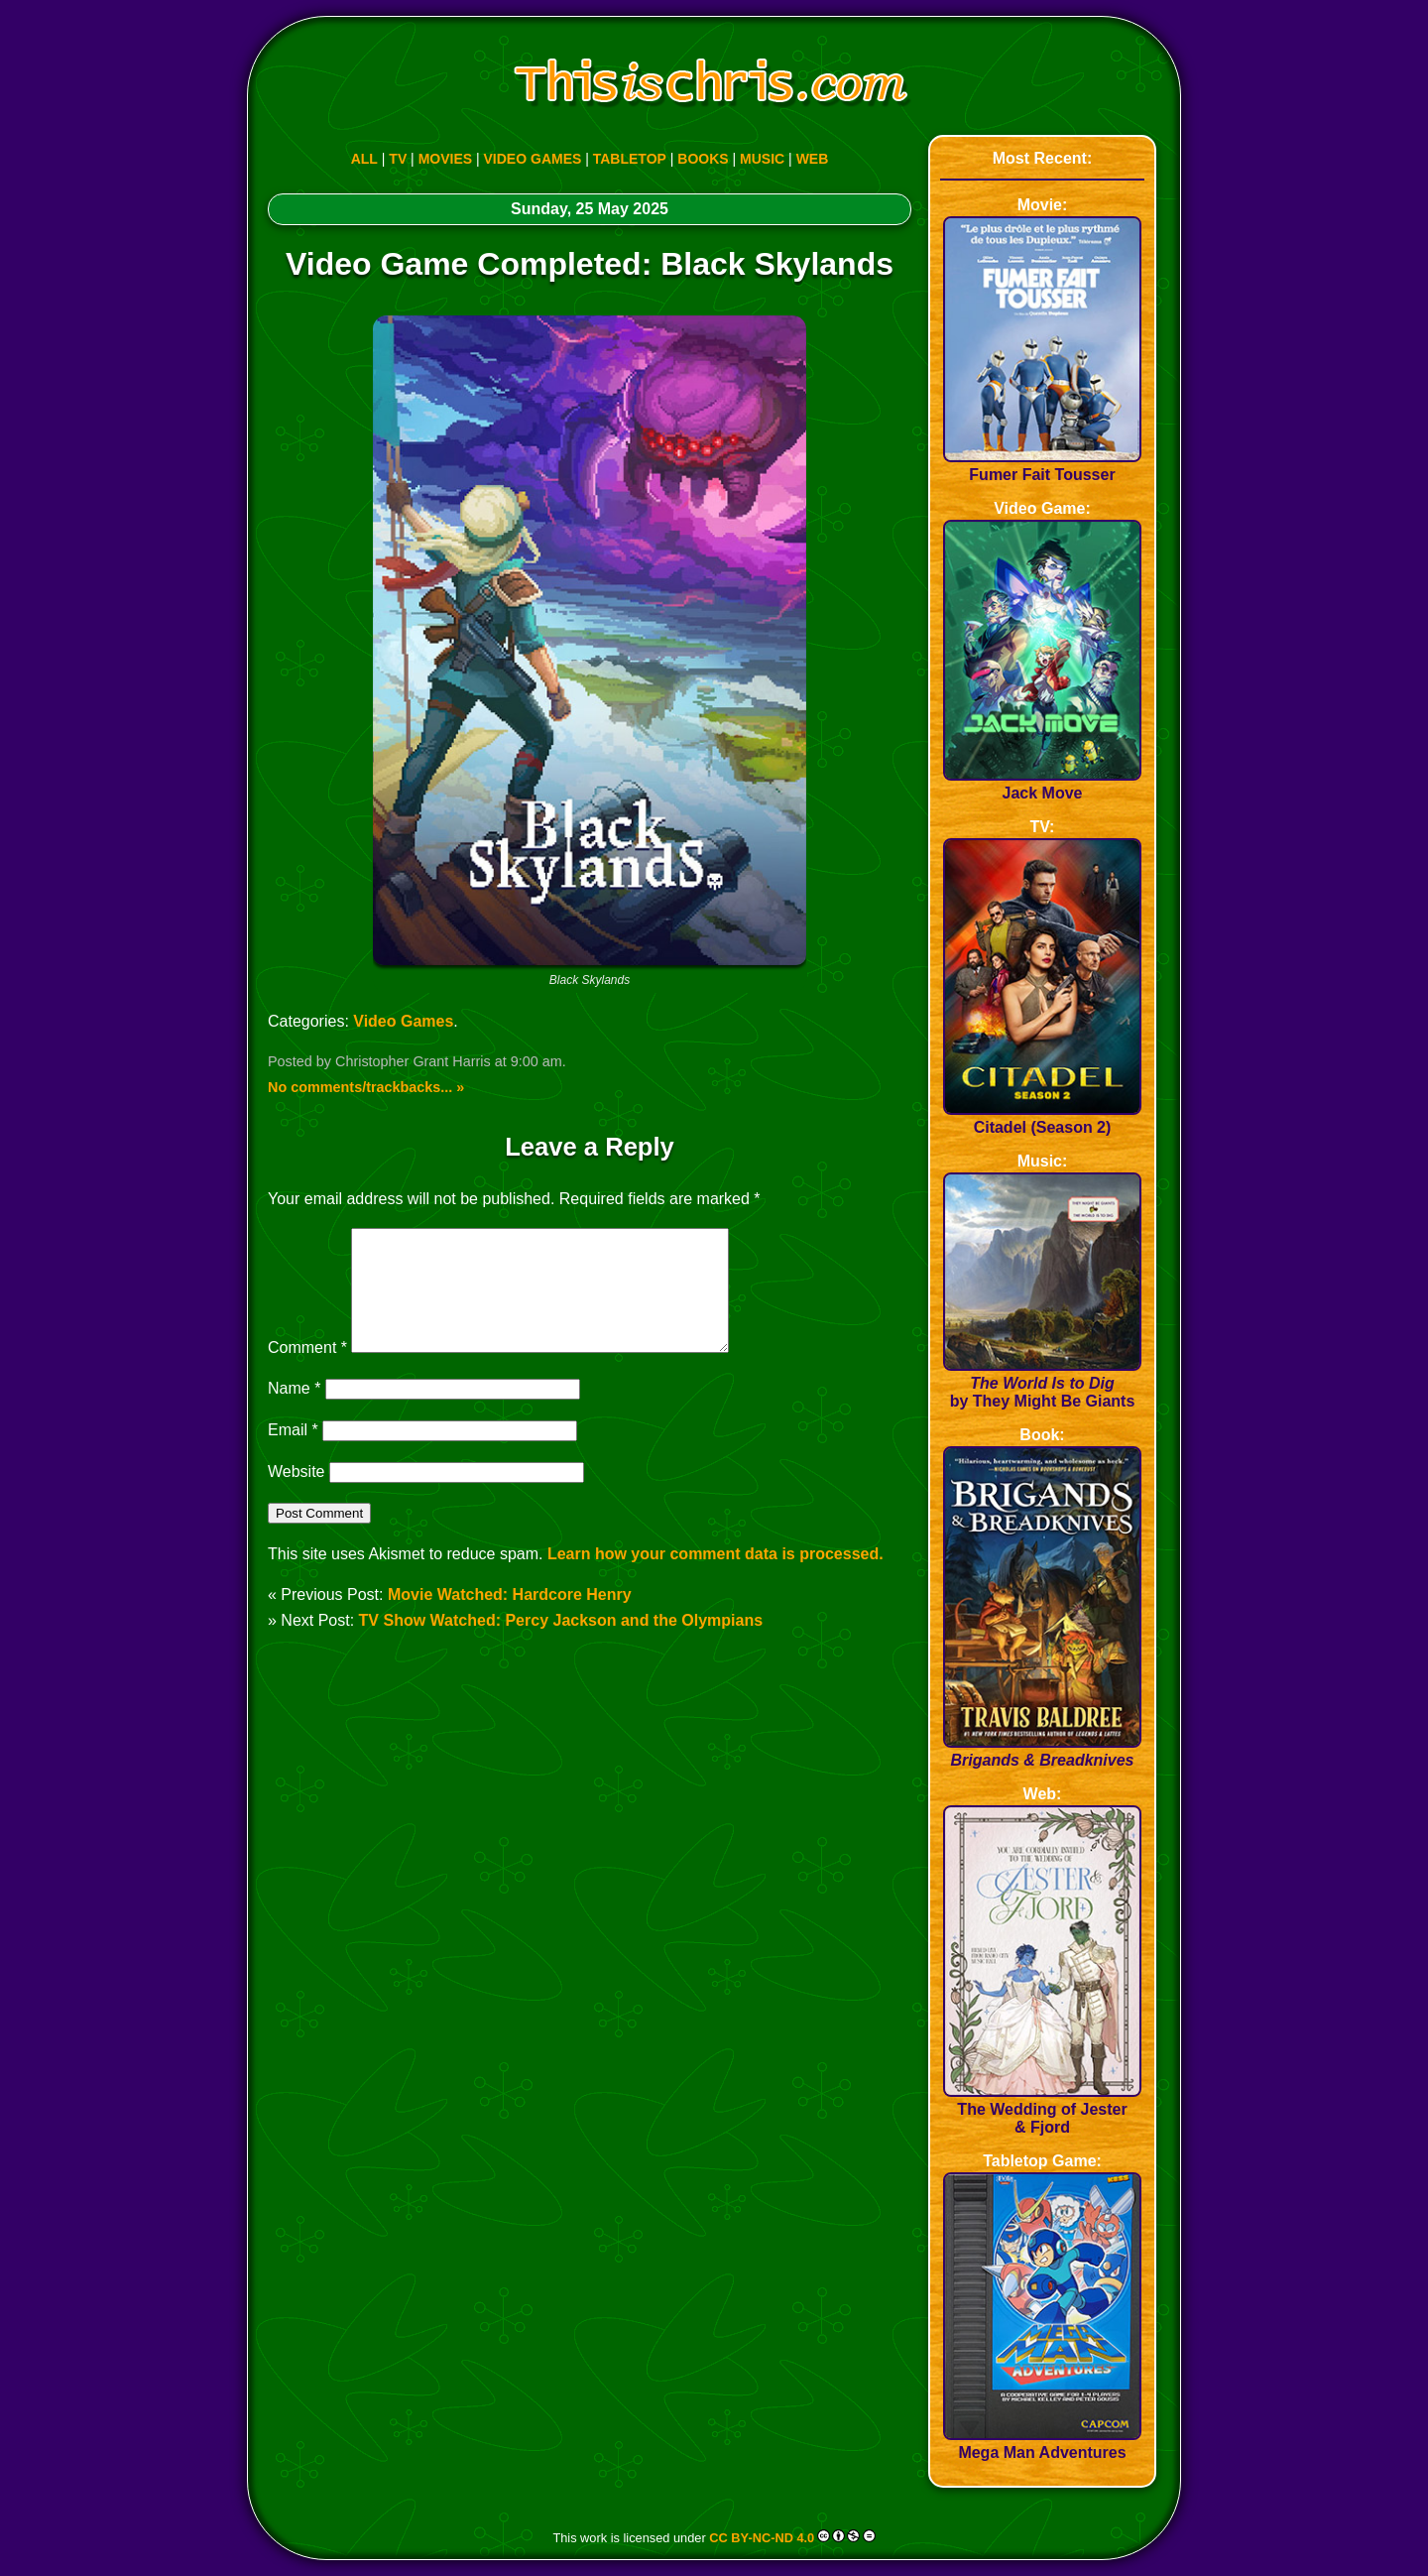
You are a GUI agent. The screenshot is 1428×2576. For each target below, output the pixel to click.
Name (294, 1412)
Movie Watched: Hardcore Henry (510, 1618)
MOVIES (445, 159)
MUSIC (762, 159)
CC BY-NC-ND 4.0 (761, 2537)
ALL (364, 159)
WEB (812, 159)
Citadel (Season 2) (1042, 1118)
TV (398, 159)
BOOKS (702, 159)
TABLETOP (629, 159)
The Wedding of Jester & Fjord (1042, 2109)
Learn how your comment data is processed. (715, 1577)
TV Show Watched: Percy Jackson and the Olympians (561, 1644)
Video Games (403, 1021)
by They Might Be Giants (1042, 1383)
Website (296, 1495)
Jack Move (1042, 784)
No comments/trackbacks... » (366, 1087)
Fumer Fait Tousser (1042, 465)
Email (293, 1453)
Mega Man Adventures (1042, 2443)
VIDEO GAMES (533, 159)
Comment (307, 1371)
